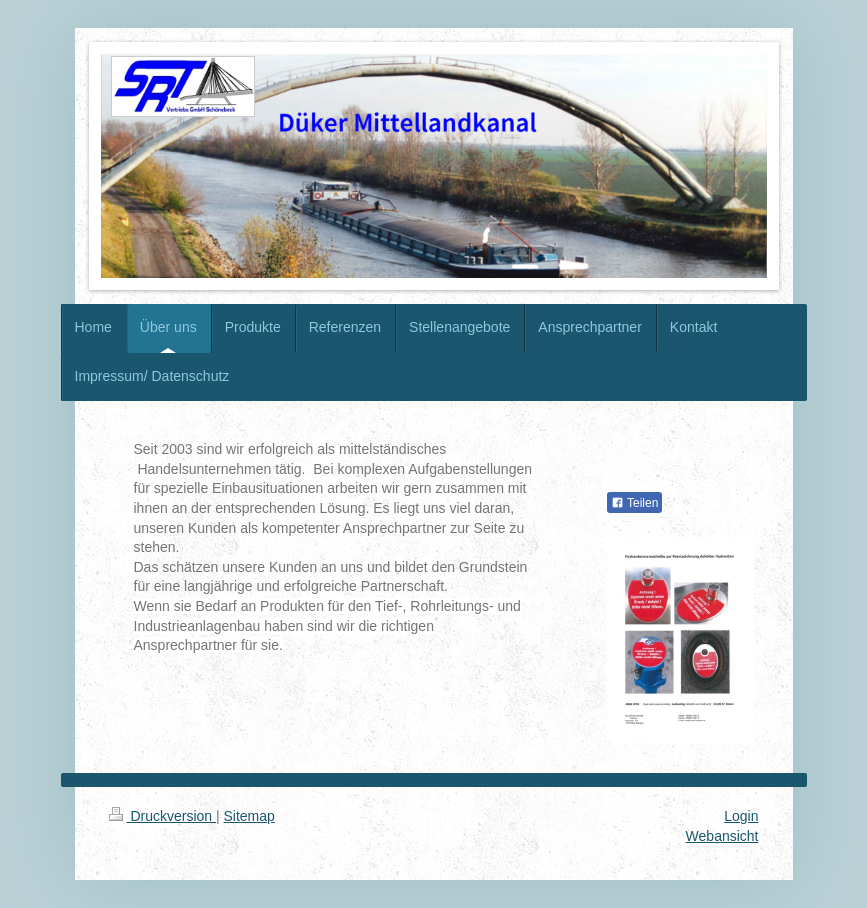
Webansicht (722, 836)
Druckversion (162, 816)
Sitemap (249, 816)
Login (741, 816)
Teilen (634, 503)
